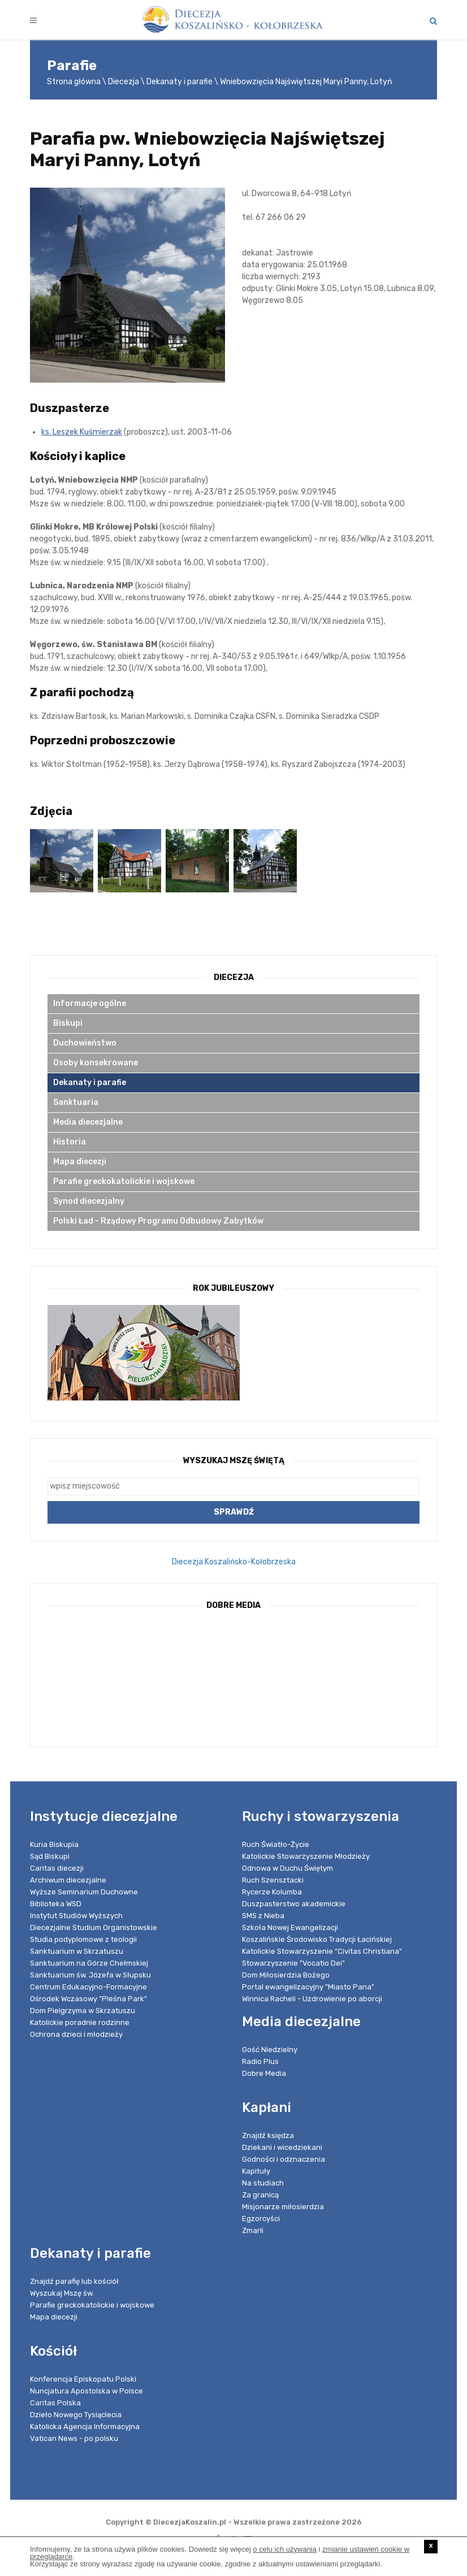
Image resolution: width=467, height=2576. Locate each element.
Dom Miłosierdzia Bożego (286, 1975)
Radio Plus (260, 2061)
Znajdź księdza (268, 2135)
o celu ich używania (285, 2549)
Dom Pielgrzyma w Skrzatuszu (82, 2010)
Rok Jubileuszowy (233, 1288)
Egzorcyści (261, 2218)
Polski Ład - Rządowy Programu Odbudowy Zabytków (158, 1221)
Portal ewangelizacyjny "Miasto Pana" (308, 1987)
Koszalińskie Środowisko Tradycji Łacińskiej (317, 1939)
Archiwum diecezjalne (68, 1880)
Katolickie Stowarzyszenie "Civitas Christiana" (322, 1951)
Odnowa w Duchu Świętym (287, 1868)
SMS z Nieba (263, 1915)
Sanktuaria (75, 1102)
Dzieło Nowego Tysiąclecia (76, 2414)
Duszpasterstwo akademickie (293, 1904)
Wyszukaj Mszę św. (62, 2293)
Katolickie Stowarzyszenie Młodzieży (306, 1856)
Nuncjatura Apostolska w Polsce (86, 2391)
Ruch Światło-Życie (275, 1844)
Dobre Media (264, 2073)
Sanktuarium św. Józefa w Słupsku (90, 1975)
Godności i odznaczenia (283, 2159)
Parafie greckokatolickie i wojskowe (123, 1181)
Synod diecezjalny (88, 1201)
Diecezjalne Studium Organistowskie (93, 1927)
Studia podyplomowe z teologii (83, 1939)
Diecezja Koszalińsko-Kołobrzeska (234, 1562)
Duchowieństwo (84, 1043)
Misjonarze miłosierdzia (283, 2206)
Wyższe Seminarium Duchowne (84, 1892)
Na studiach (263, 2183)
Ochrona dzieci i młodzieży (76, 2034)
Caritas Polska (55, 2403)
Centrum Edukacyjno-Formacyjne (88, 1987)
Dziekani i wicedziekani (282, 2147)
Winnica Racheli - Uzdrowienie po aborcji (312, 1998)
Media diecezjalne (88, 1122)
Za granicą (260, 2195)
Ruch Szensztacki (273, 1880)
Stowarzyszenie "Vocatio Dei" (293, 1963)
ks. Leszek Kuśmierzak (81, 432)
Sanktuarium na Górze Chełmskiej (89, 1963)
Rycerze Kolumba (272, 1892)
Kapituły (256, 2171)
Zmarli (252, 2230)
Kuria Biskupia (54, 1844)
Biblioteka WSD (55, 1904)
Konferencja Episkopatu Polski (83, 2379)
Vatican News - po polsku (74, 2438)
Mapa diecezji (79, 1161)
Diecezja (123, 81)
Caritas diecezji (57, 1868)
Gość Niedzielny (269, 2049)
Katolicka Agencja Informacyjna (85, 2426)
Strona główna (74, 81)
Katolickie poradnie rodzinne (79, 2022)
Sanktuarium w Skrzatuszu (76, 1951)
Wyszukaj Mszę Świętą (233, 1460)
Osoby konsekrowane (95, 1063)
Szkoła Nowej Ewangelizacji (290, 1927)
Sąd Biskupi (50, 1856)
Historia (69, 1142)
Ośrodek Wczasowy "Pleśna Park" (88, 1998)
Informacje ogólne (89, 1003)
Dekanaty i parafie (179, 81)
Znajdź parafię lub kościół (74, 2281)
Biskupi (68, 1023)
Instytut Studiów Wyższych (76, 1915)
